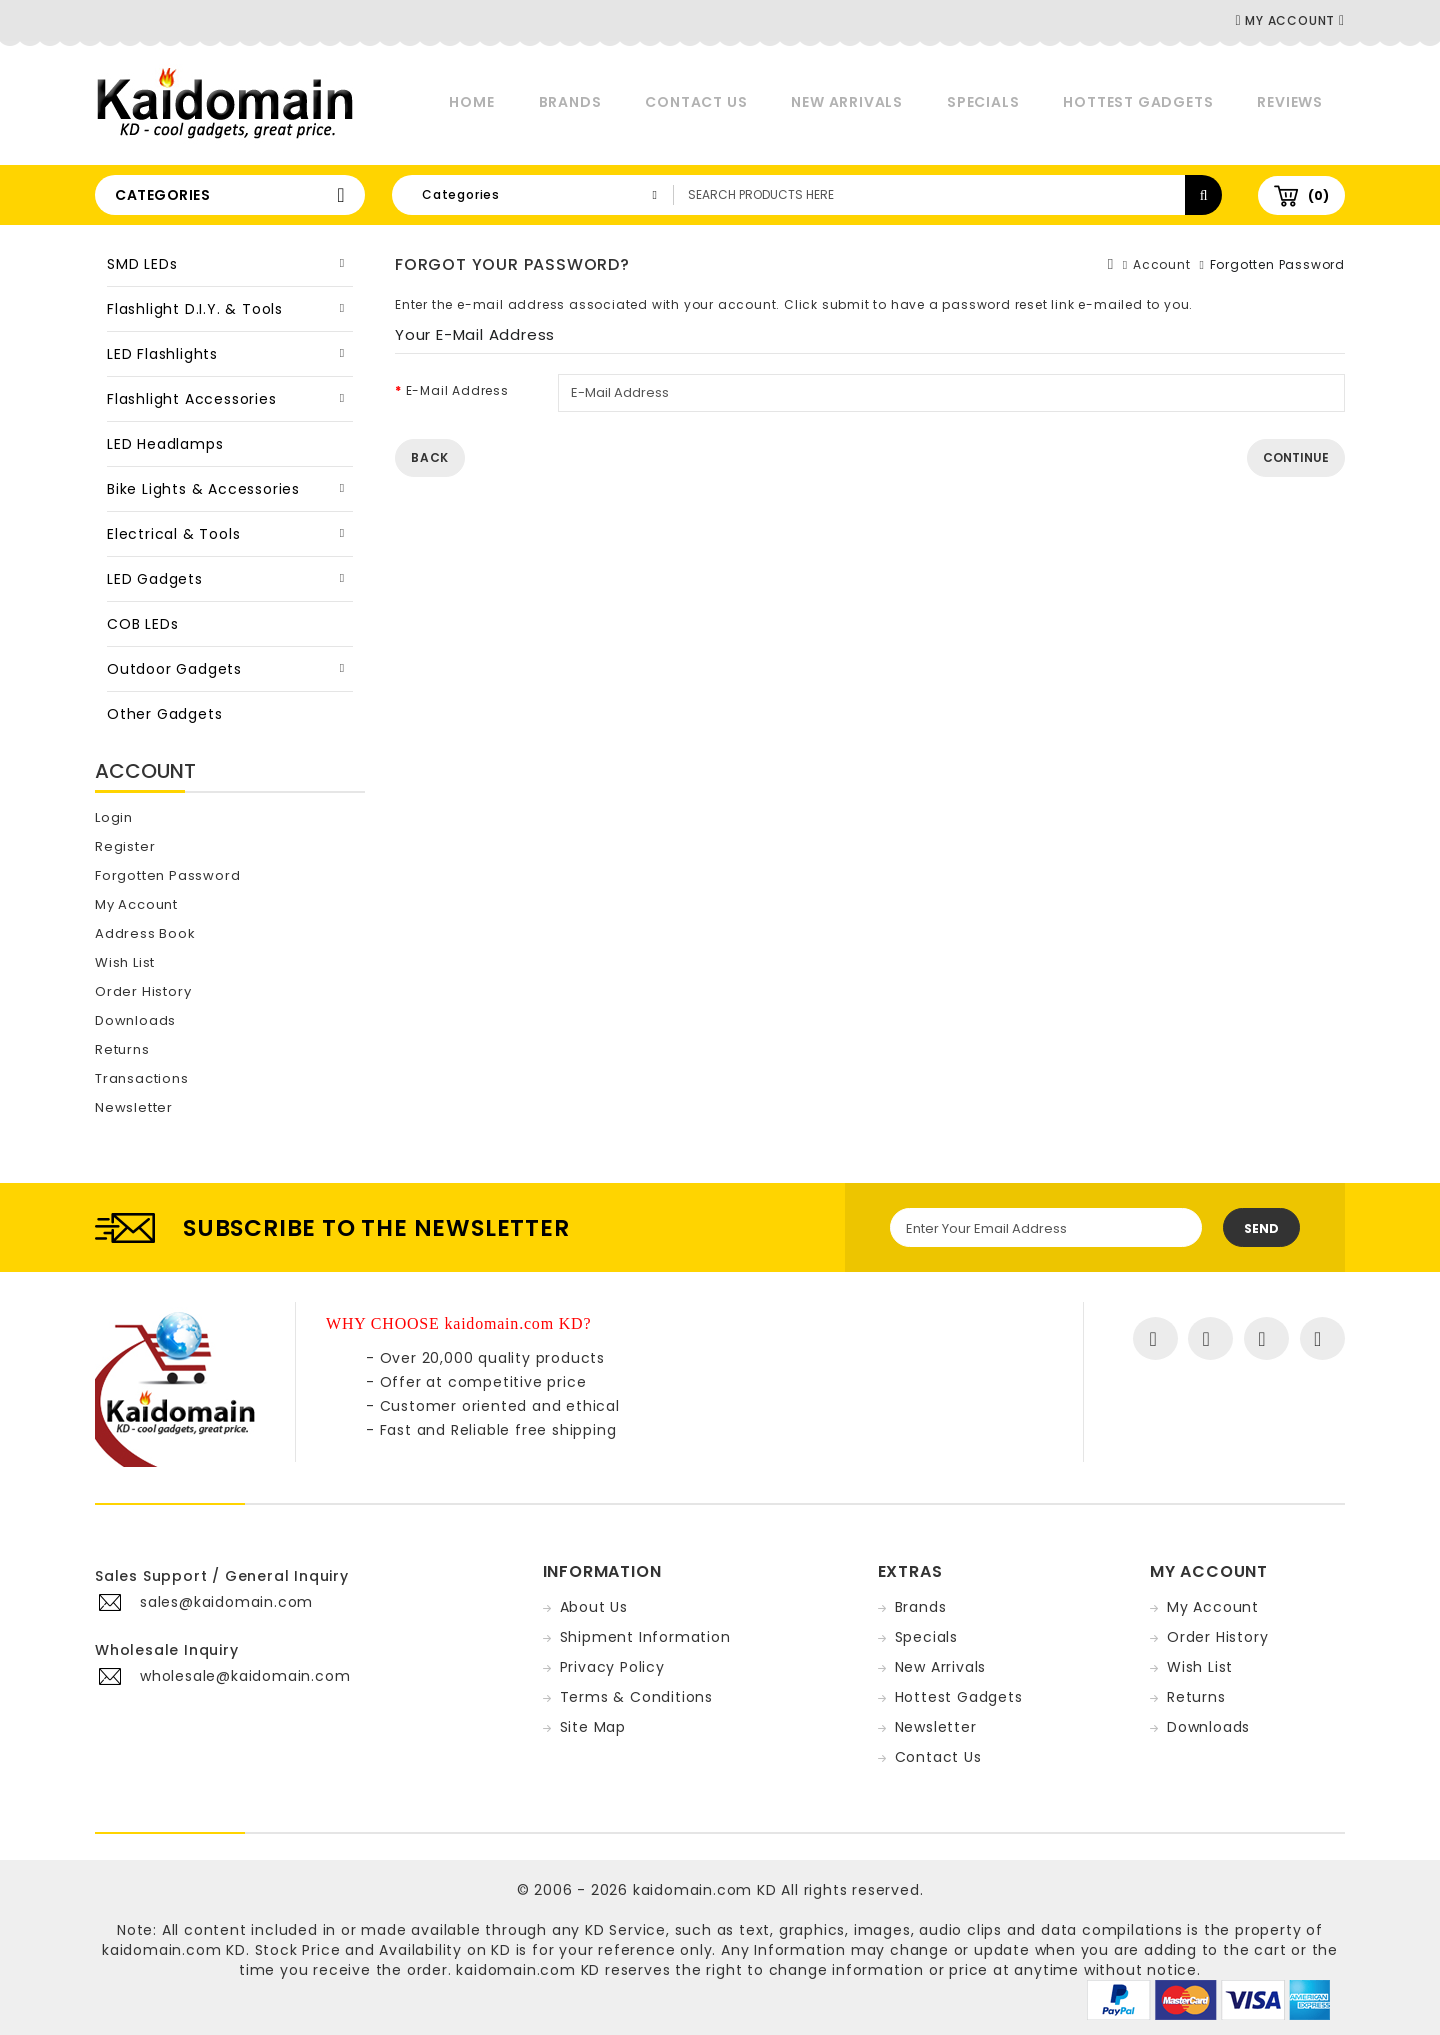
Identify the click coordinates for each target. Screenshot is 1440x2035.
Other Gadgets (164, 714)
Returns (122, 1049)
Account (1162, 264)
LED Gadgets (155, 579)
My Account (136, 904)
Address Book (145, 933)
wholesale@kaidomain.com (245, 1676)
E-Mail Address (457, 390)
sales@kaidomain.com (226, 1602)
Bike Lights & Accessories (203, 489)
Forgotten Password (167, 875)
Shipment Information (645, 1637)
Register (125, 846)
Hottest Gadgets (1138, 102)
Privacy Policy (612, 1667)
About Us (594, 1607)
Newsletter (134, 1107)
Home (471, 102)
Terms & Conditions (636, 1697)
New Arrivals (847, 102)
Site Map (593, 1727)
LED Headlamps (165, 444)
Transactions (142, 1078)
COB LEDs (142, 624)
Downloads (135, 1020)
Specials (983, 102)
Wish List (125, 962)
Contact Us (696, 102)
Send (1261, 1228)
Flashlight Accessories (192, 399)
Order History (143, 991)
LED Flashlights (162, 354)
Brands (570, 102)
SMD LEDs (142, 264)
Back (430, 457)
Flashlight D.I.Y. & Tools (195, 309)
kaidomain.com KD (705, 1890)
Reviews (1290, 102)
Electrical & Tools (173, 534)
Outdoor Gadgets (174, 669)
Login (114, 817)
